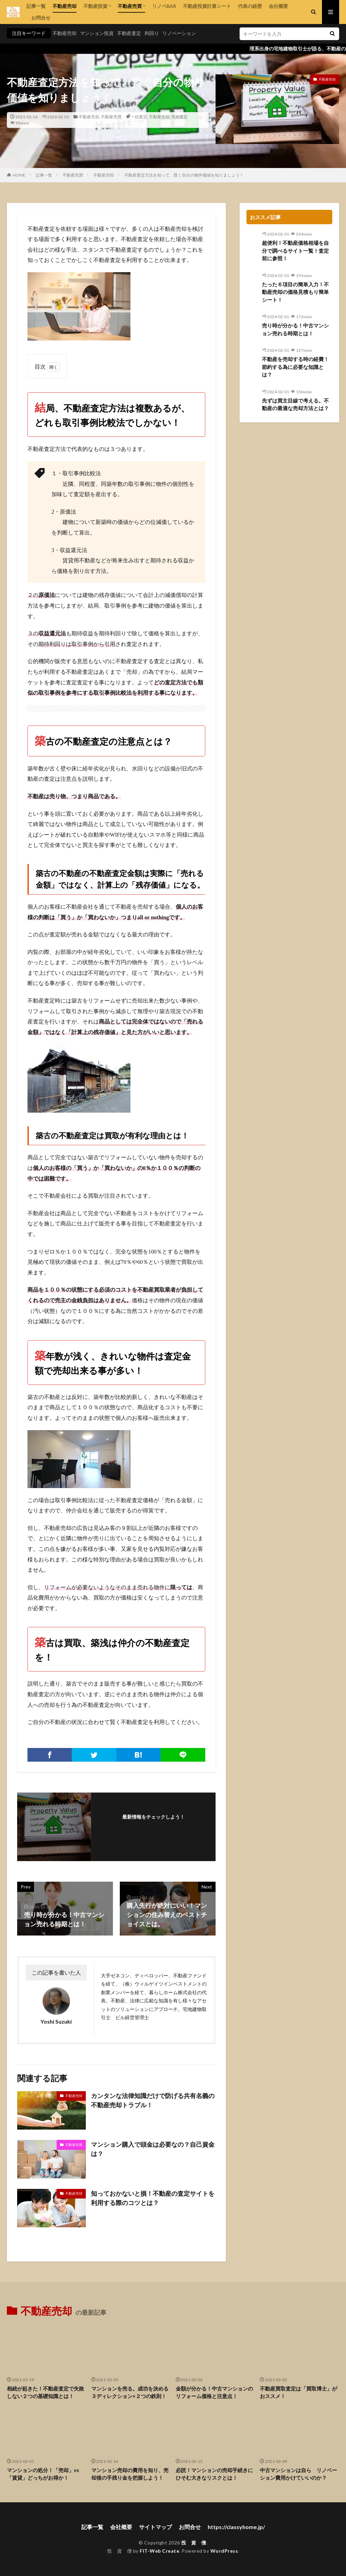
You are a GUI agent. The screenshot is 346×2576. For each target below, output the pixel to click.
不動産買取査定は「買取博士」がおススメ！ (298, 2392)
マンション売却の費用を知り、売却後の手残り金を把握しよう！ (130, 2474)
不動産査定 (129, 33)
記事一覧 (36, 6)
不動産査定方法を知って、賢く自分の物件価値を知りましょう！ (184, 175)
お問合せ (38, 18)
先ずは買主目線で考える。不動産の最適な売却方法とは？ (295, 404)
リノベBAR (164, 6)
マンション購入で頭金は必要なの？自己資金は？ (153, 2149)
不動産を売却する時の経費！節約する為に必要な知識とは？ (295, 367)
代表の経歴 (250, 6)
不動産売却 (65, 6)
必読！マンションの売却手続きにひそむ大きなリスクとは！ (214, 2474)
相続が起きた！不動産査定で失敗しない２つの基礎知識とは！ (45, 2392)
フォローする (153, 1826)
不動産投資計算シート (207, 6)
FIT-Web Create (159, 2551)
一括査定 (139, 116)
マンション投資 (97, 33)
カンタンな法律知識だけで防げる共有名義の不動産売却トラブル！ (153, 2100)
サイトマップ (155, 2527)
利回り (152, 33)
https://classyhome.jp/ (236, 2527)
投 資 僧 (193, 2542)
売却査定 (179, 116)
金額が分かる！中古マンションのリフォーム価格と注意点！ (214, 2392)
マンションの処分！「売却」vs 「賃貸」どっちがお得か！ (45, 2474)
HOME (19, 175)
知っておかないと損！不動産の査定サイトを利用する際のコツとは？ (153, 2198)
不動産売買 (130, 6)
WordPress (224, 2551)
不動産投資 (95, 6)
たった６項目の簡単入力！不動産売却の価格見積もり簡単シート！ (295, 292)
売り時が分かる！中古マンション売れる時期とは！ (295, 329)
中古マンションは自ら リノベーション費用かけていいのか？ (298, 2474)
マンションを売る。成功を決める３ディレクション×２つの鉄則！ (130, 2392)
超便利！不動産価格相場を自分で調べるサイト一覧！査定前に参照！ (295, 250)
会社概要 (278, 6)
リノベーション (179, 33)
